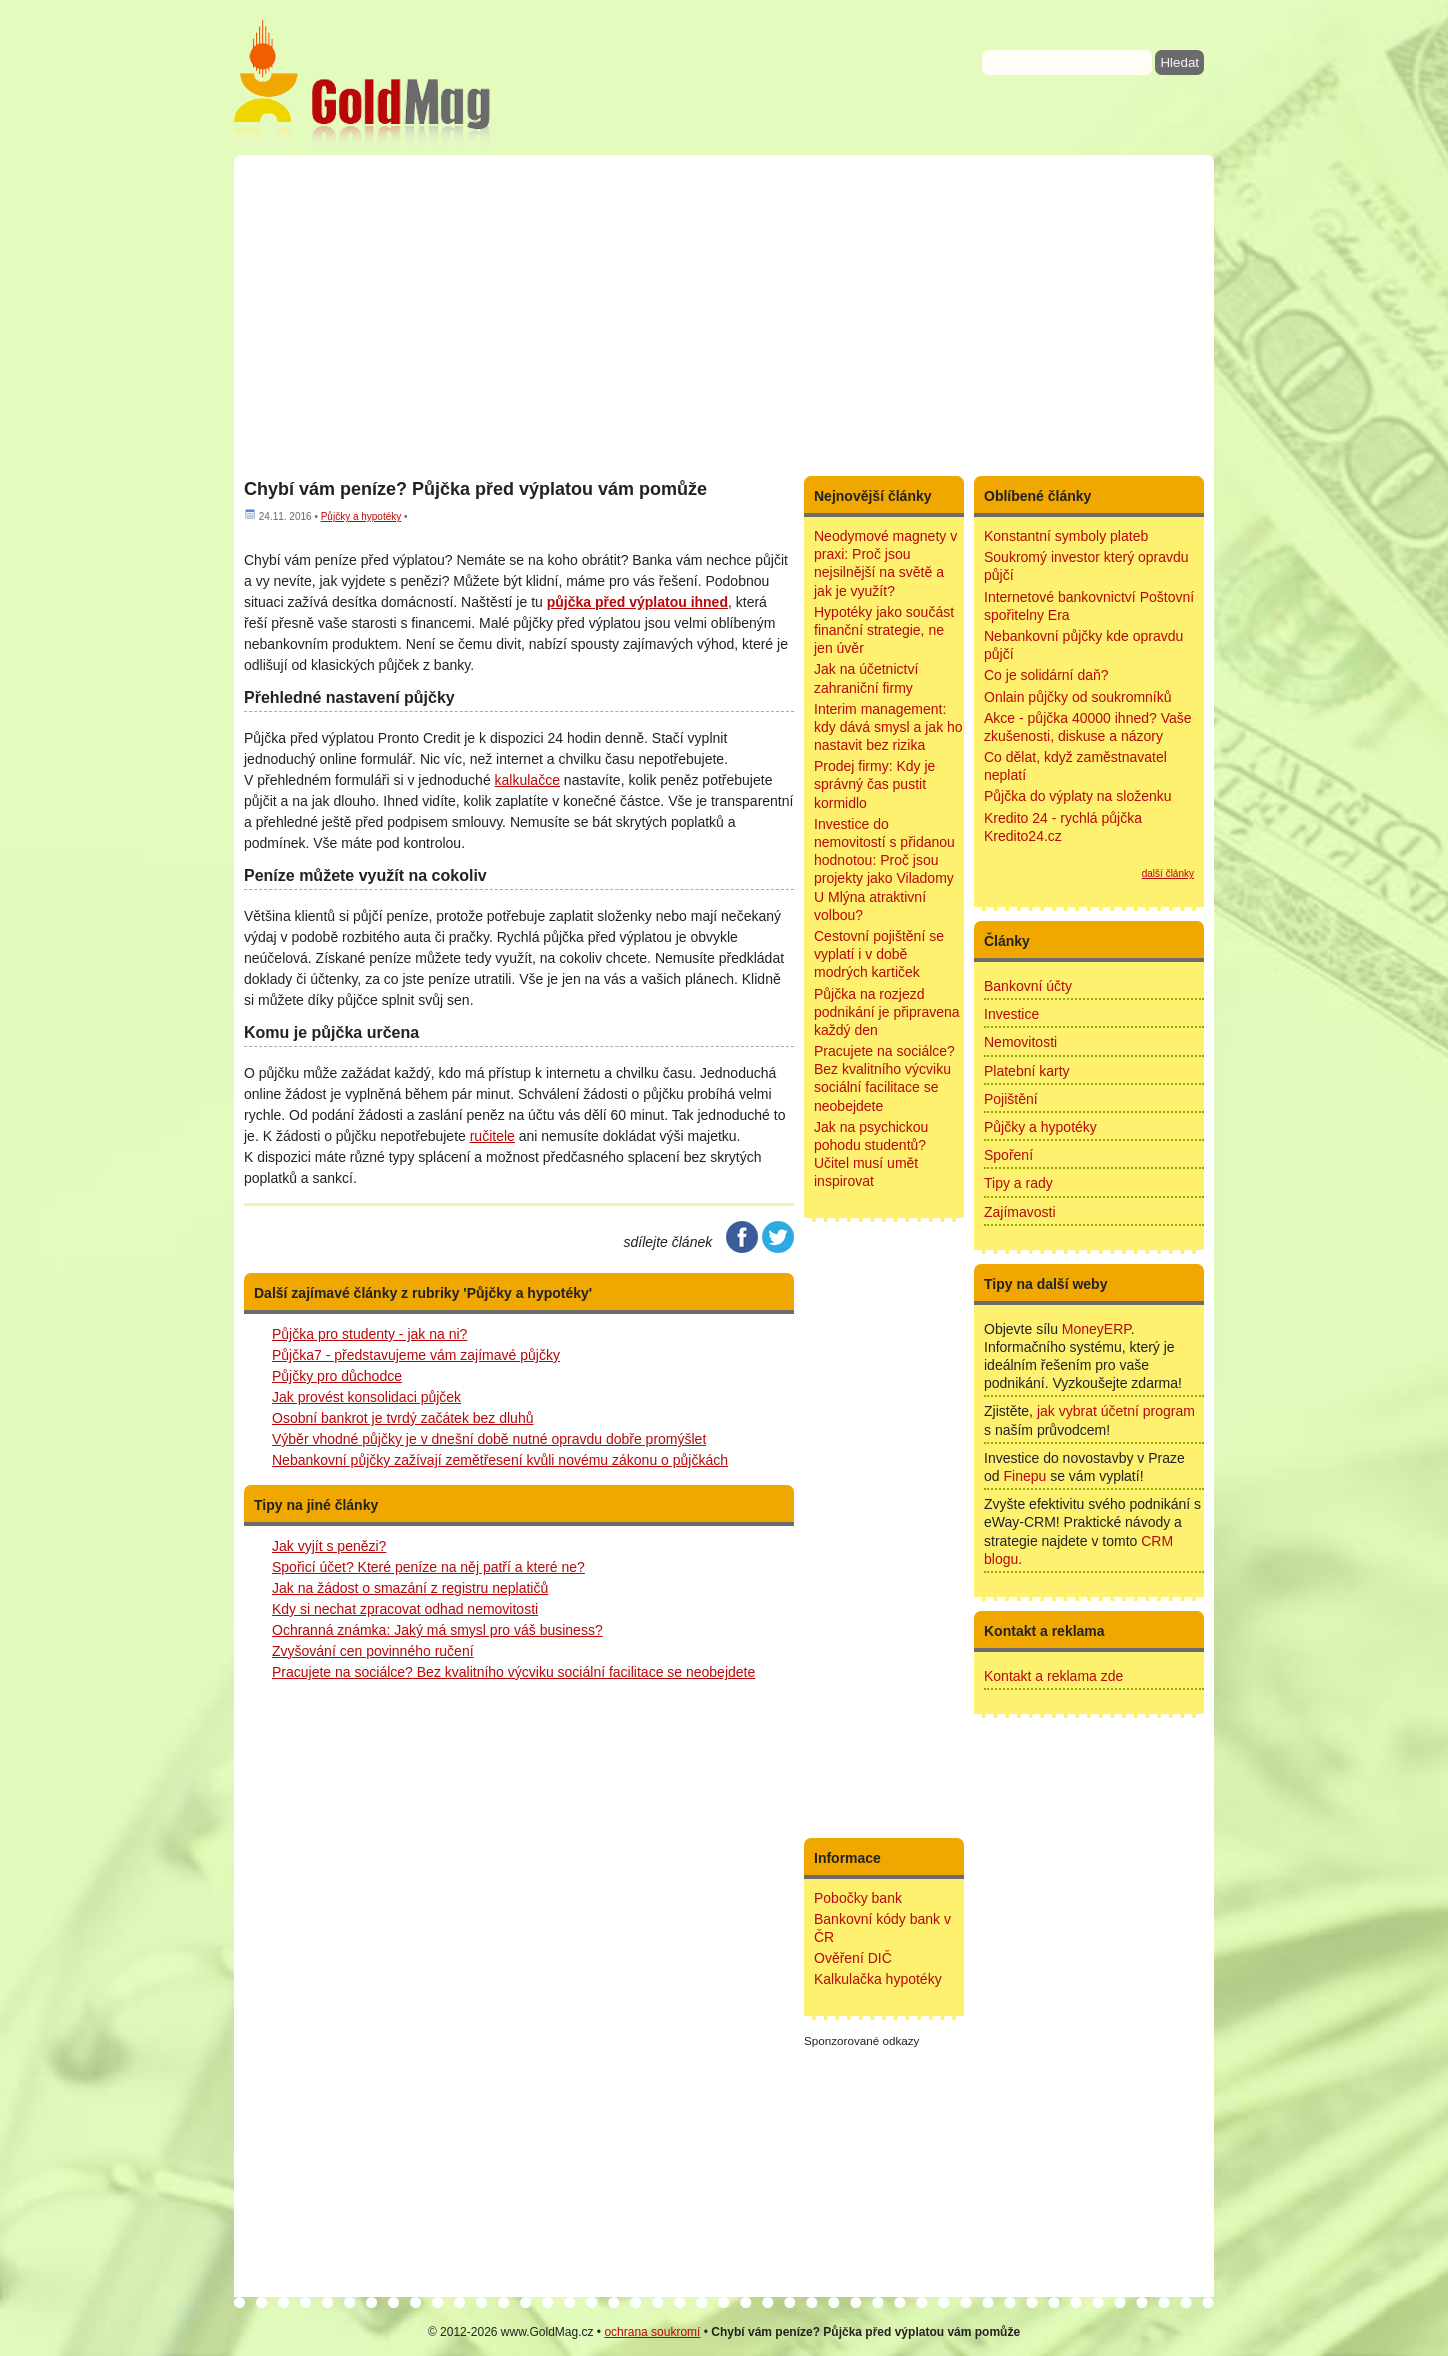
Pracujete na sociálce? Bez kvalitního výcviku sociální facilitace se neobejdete (513, 1672)
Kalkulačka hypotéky (878, 1979)
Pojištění (1011, 1099)
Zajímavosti (1020, 1212)
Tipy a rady (1018, 1183)
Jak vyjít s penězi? (329, 1546)
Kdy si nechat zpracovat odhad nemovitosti (405, 1609)
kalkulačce (527, 780)
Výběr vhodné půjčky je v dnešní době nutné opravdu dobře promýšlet (489, 1439)
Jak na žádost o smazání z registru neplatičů (410, 1588)
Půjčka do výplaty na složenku (1078, 796)
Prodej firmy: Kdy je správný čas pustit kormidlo (874, 784)
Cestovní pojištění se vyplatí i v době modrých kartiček (879, 954)
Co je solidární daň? (1046, 675)
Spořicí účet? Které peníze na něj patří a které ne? (428, 1567)
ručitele (492, 1136)
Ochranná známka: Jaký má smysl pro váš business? (437, 1630)
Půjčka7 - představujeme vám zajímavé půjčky (416, 1355)
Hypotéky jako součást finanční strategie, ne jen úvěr (884, 630)
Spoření (1008, 1155)
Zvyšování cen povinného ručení (373, 1651)
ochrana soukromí (652, 2332)
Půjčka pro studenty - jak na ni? (369, 1334)
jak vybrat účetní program (1116, 1411)
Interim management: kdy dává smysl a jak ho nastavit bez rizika (888, 727)
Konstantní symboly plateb (1066, 536)
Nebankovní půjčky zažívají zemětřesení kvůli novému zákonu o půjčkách (500, 1460)
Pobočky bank (858, 1898)
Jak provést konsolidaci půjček (366, 1397)
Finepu (1024, 1476)
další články (1168, 873)
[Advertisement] (724, 315)
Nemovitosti (1020, 1042)
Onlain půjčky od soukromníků (1078, 697)
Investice (1011, 1014)
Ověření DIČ (853, 1958)
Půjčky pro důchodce (337, 1376)
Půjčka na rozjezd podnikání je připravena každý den (887, 1012)
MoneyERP (1096, 1329)
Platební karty (1027, 1071)
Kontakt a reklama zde (1053, 1676)
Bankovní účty (1028, 986)
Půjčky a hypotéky (361, 516)
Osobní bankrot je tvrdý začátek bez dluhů (402, 1418)
